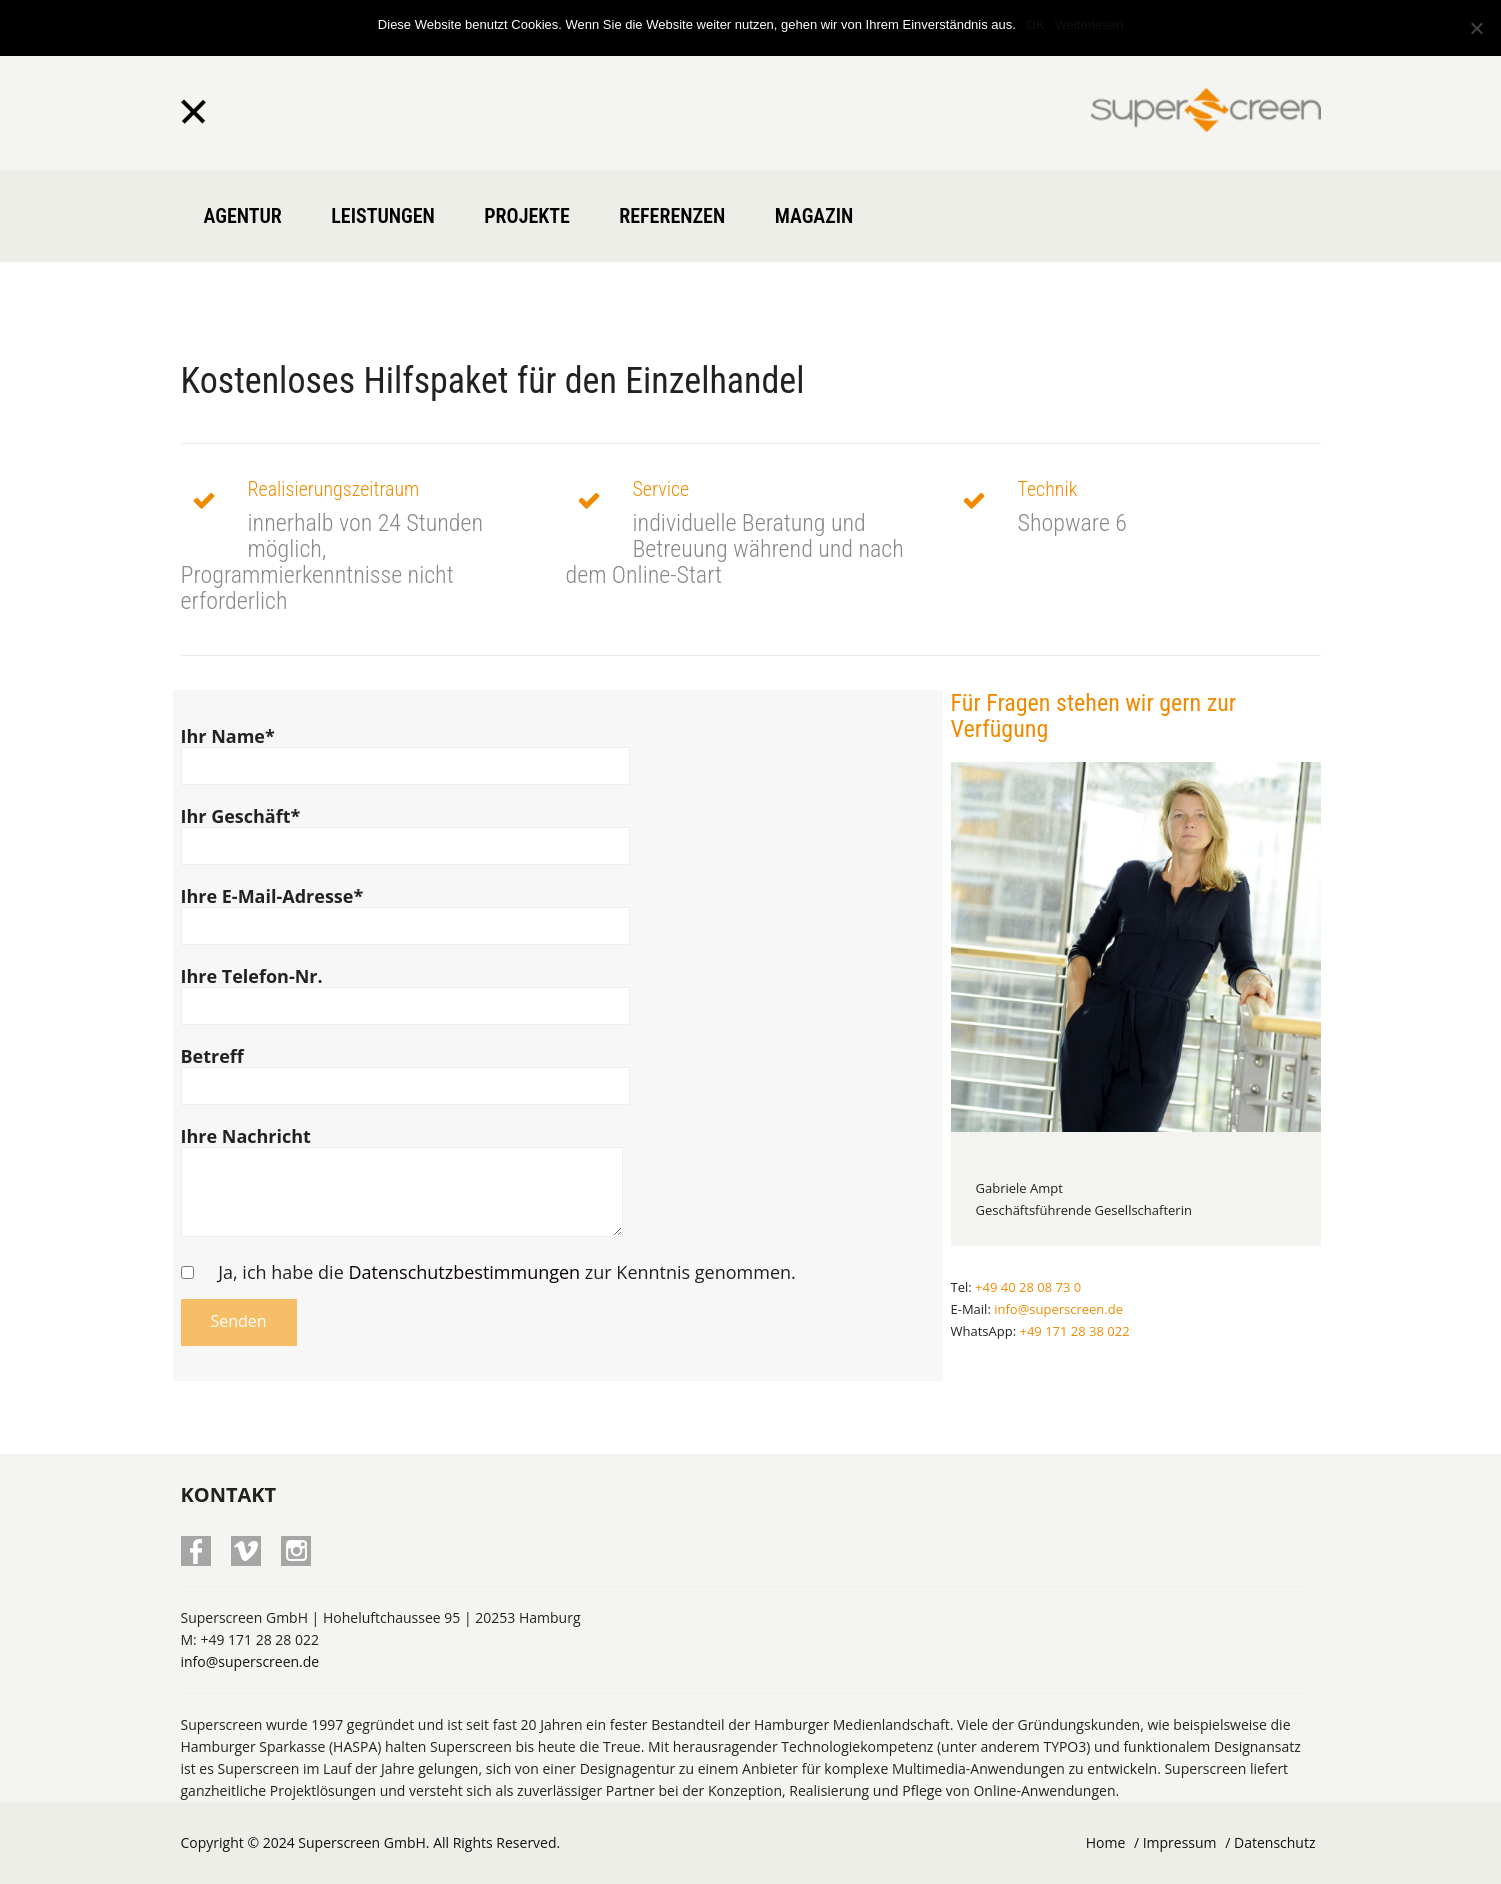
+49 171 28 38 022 (1074, 1331)
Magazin (814, 216)
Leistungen (383, 216)
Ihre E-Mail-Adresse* (405, 911)
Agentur (243, 216)
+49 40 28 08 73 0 (1028, 1287)
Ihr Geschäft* (405, 831)
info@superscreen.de (1058, 1309)
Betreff (405, 1071)
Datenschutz (1274, 1842)
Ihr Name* (405, 751)
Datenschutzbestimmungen (464, 1272)
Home (1106, 1842)
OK (1035, 24)
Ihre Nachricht (402, 1188)
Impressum (1180, 1842)
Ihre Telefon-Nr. (405, 991)
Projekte (527, 216)
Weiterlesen (1089, 24)
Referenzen (672, 216)
